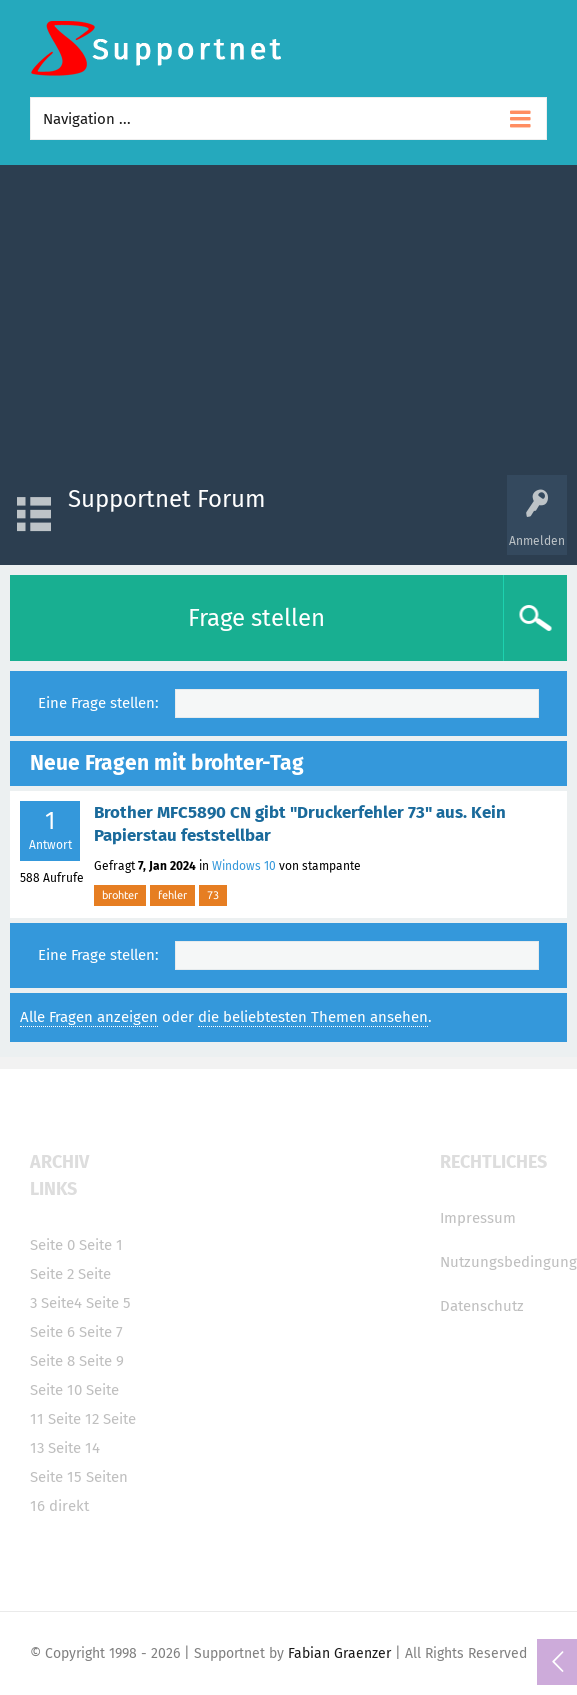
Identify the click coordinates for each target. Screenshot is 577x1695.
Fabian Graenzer (339, 1653)
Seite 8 (52, 1361)
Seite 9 (101, 1361)
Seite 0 (52, 1245)
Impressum (478, 1218)
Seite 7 (101, 1332)
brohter (120, 895)
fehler (172, 895)
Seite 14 (74, 1448)
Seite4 (61, 1303)
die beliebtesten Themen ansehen (313, 1017)
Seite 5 (108, 1303)
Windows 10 (244, 866)
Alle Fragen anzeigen (89, 1017)
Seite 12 (73, 1419)
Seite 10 (56, 1390)
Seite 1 (101, 1245)
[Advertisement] (288, 325)
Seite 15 (56, 1477)
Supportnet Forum (167, 499)
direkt (69, 1506)
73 (213, 895)
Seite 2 (52, 1274)
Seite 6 (52, 1332)
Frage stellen (256, 618)
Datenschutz (482, 1306)
